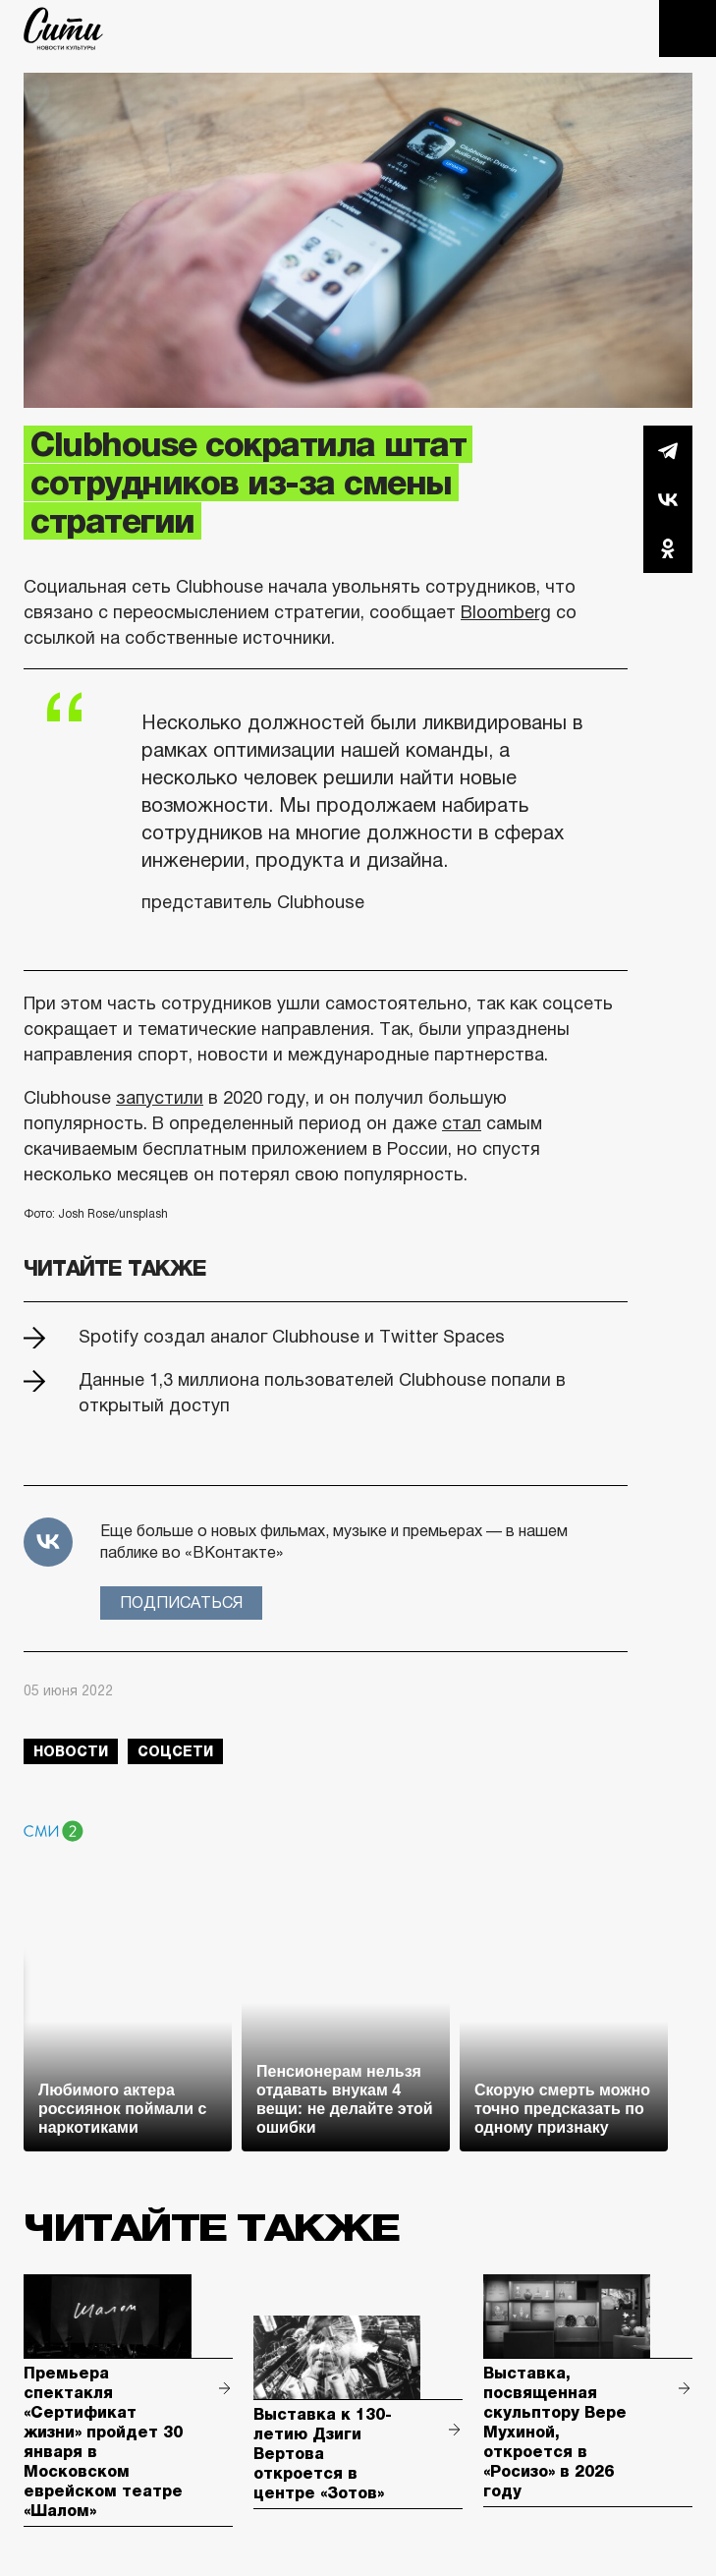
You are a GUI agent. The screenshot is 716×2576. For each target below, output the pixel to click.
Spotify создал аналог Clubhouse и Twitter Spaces (292, 1336)
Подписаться (181, 1602)
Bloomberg (506, 612)
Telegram (667, 450)
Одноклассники (667, 548)
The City (63, 28)
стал (461, 1123)
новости (70, 1751)
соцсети (175, 1751)
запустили (159, 1098)
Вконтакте (667, 499)
